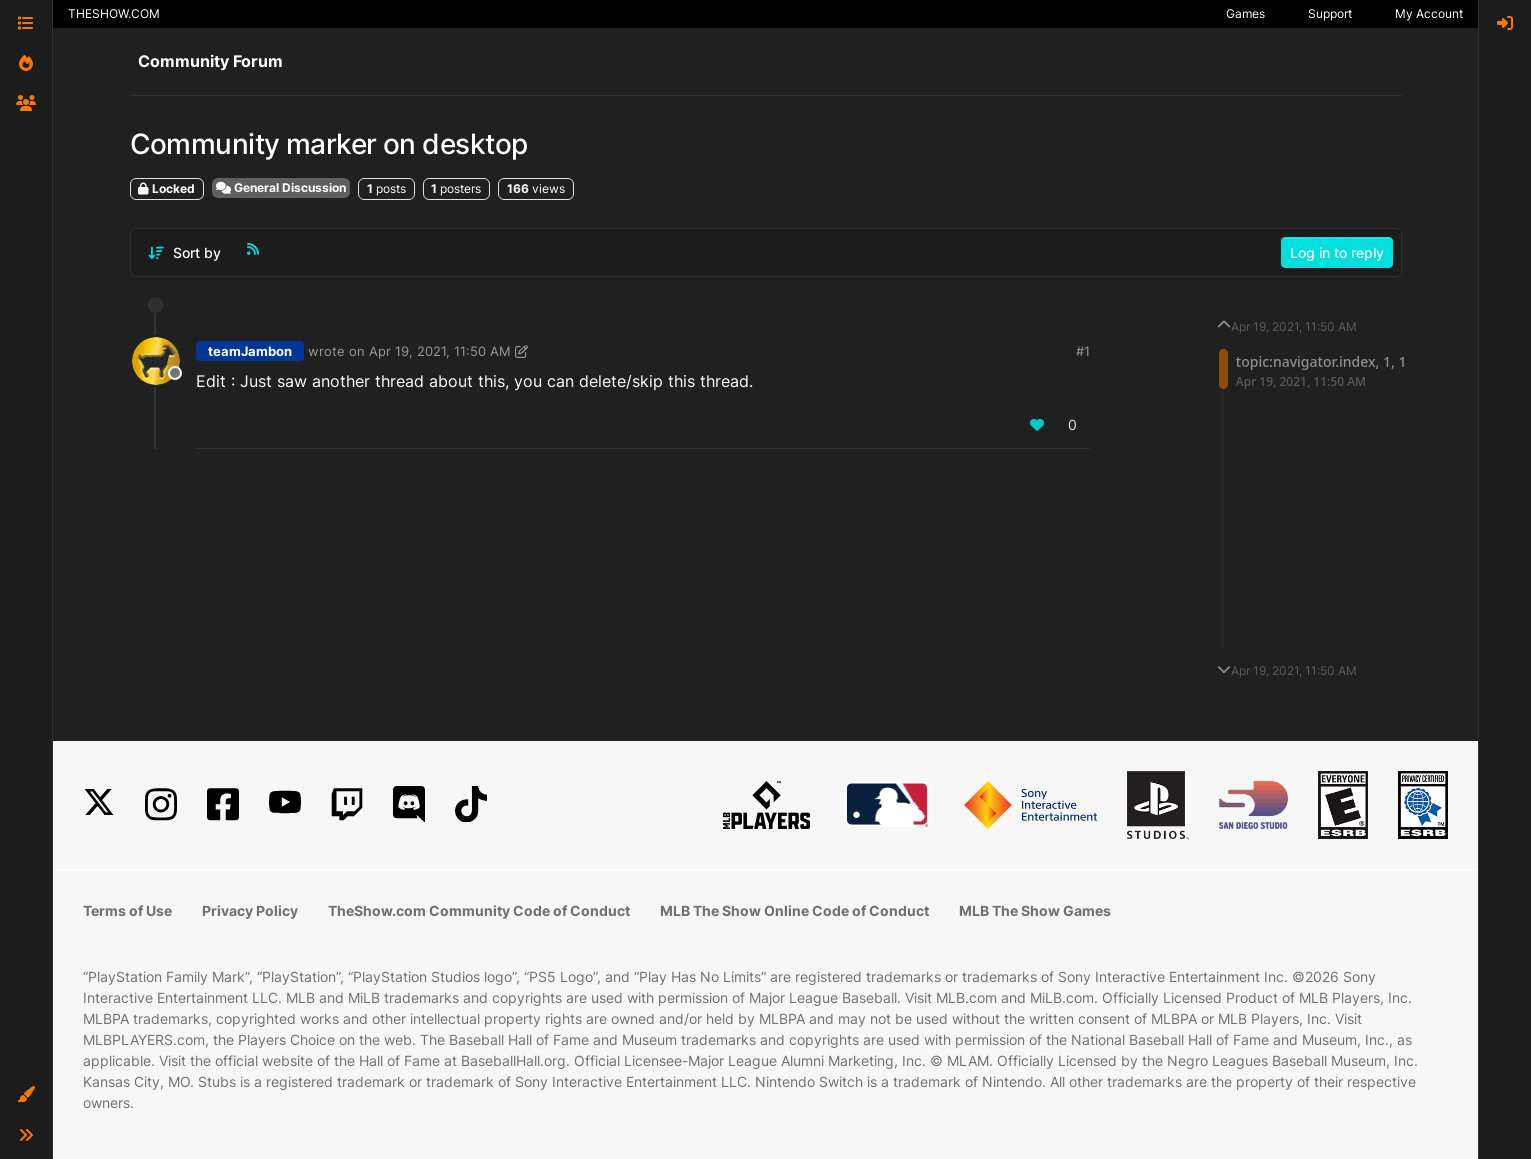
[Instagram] (161, 804)
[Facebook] (223, 804)
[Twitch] (347, 804)
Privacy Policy (250, 910)
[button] (26, 1095)
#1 (1083, 351)
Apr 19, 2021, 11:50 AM (440, 351)
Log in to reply (1337, 252)
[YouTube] (285, 804)
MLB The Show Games (1035, 910)
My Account (1429, 13)
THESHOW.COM (114, 13)
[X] (99, 804)
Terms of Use (127, 910)
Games (1245, 13)
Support (1330, 13)
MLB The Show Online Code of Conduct (794, 910)
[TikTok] (471, 804)
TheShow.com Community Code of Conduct (479, 910)
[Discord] (409, 804)
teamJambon (250, 351)
